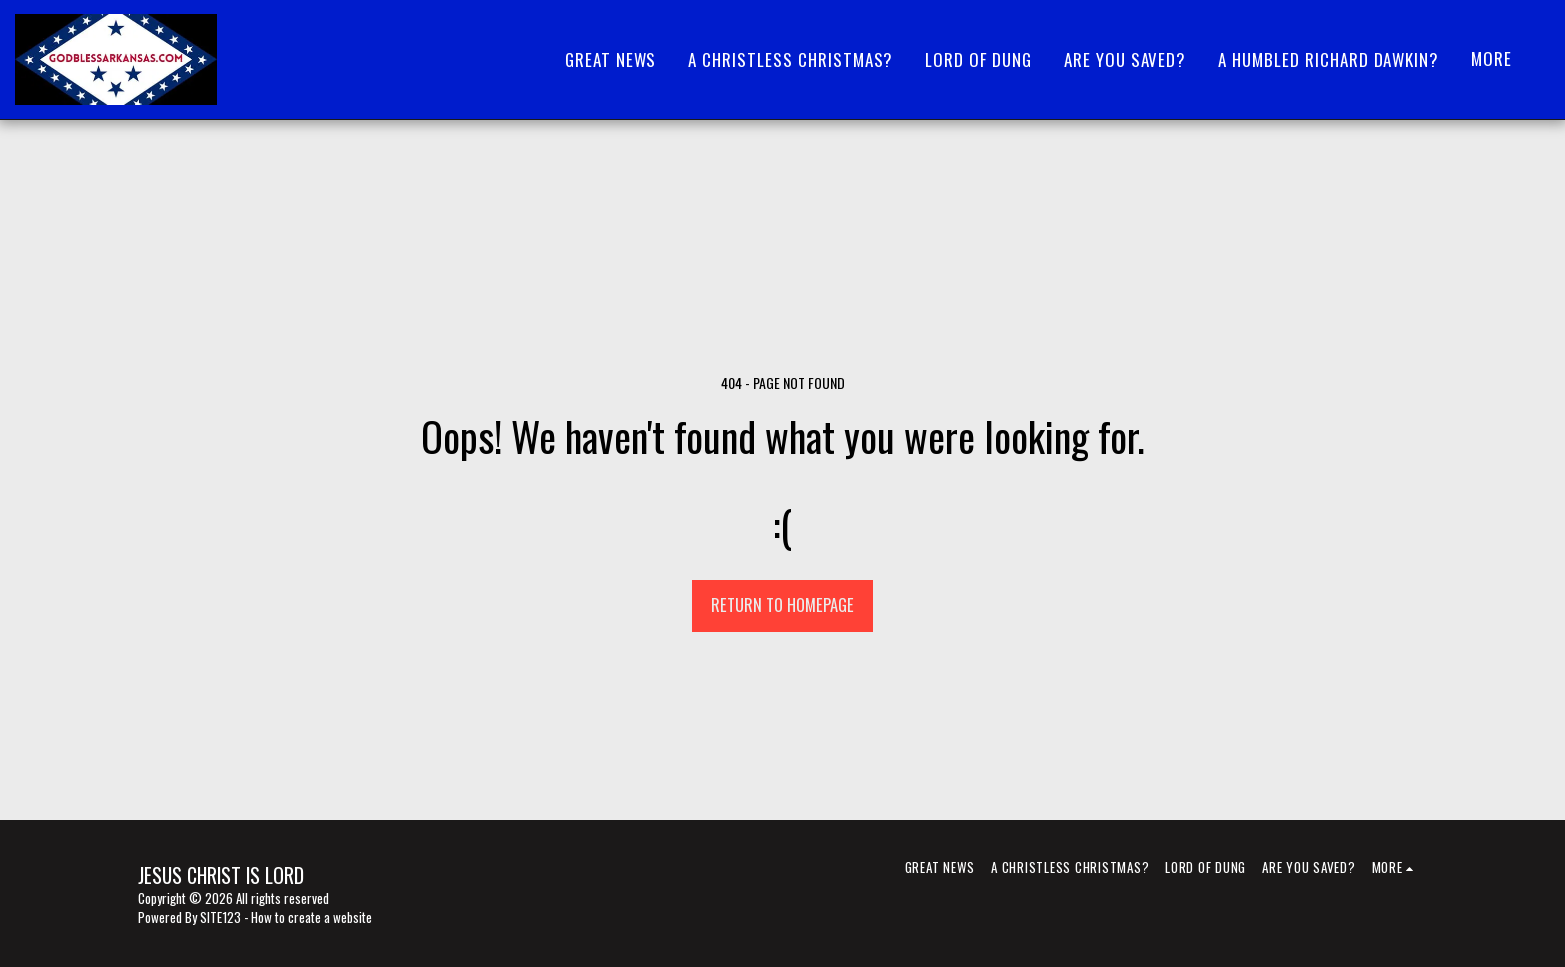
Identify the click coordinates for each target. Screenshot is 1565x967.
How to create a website (311, 917)
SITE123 (220, 917)
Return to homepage (782, 604)
